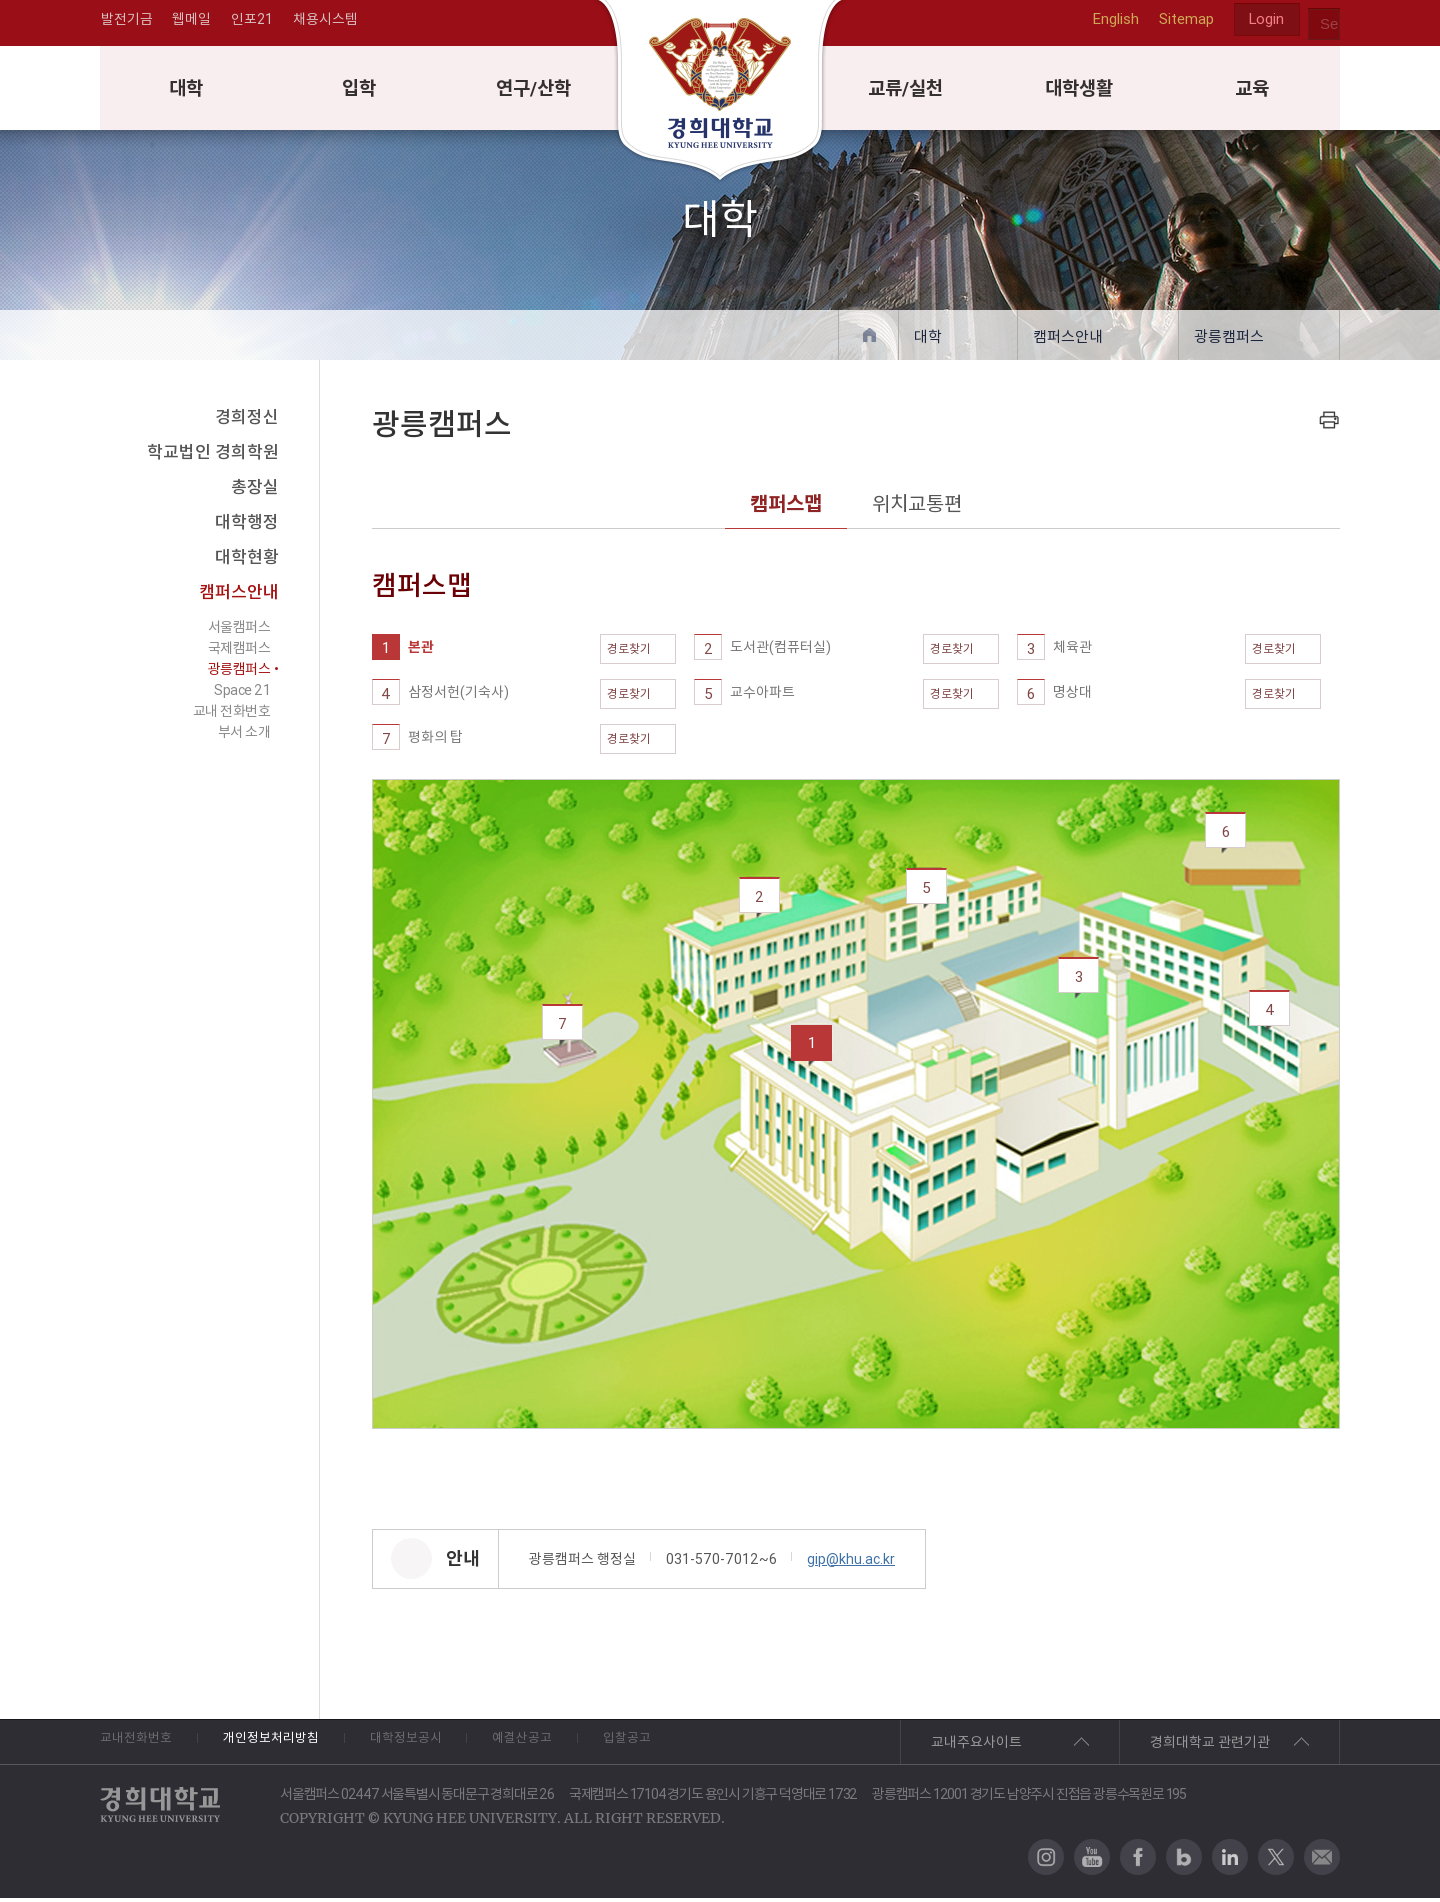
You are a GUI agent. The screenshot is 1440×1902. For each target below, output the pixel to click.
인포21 (252, 24)
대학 (187, 91)
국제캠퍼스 (239, 652)
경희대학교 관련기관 (1210, 1746)
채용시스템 (326, 24)
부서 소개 (244, 736)
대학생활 (1080, 91)
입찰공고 (719, 1746)
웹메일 (191, 24)
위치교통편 (917, 507)
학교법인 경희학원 (213, 456)
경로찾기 (638, 652)
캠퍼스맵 (786, 507)
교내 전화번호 (232, 715)
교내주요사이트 (976, 1746)
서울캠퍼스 (239, 631)
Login (1266, 24)
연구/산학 (534, 91)
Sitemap (1184, 23)
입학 (360, 91)
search (1324, 24)
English (1114, 23)
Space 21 (242, 694)
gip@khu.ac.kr (851, 1563)
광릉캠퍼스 (1229, 340)
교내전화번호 (139, 1746)
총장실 (255, 491)
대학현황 (247, 561)
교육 (1253, 91)
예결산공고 (593, 1746)
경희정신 (247, 421)
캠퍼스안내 (1068, 340)
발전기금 (126, 24)
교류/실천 (906, 91)
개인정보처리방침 (297, 1746)
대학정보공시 (455, 1746)
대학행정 (247, 526)
